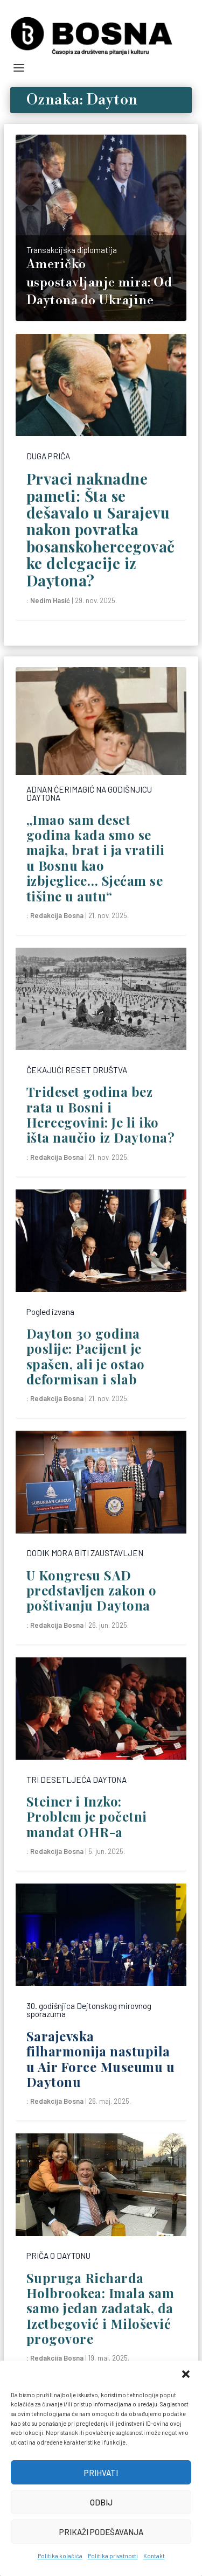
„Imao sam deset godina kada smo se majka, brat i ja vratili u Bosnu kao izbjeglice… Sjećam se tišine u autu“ (95, 858)
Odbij (101, 2502)
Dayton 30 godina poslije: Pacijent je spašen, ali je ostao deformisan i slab (85, 1356)
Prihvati (101, 2472)
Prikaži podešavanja (101, 2532)
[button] (185, 2374)
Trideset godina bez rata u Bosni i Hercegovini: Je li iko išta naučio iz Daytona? (100, 1114)
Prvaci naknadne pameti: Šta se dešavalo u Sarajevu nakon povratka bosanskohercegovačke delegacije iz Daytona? (100, 529)
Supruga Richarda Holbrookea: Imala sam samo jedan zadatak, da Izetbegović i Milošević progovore (100, 2308)
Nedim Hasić (50, 600)
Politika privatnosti (113, 2555)
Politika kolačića (60, 2555)
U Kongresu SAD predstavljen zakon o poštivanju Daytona (91, 1590)
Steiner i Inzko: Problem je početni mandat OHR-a (86, 1816)
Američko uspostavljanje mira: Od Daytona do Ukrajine (99, 282)
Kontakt (154, 2555)
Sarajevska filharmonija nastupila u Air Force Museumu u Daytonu (100, 2058)
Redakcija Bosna (56, 915)
